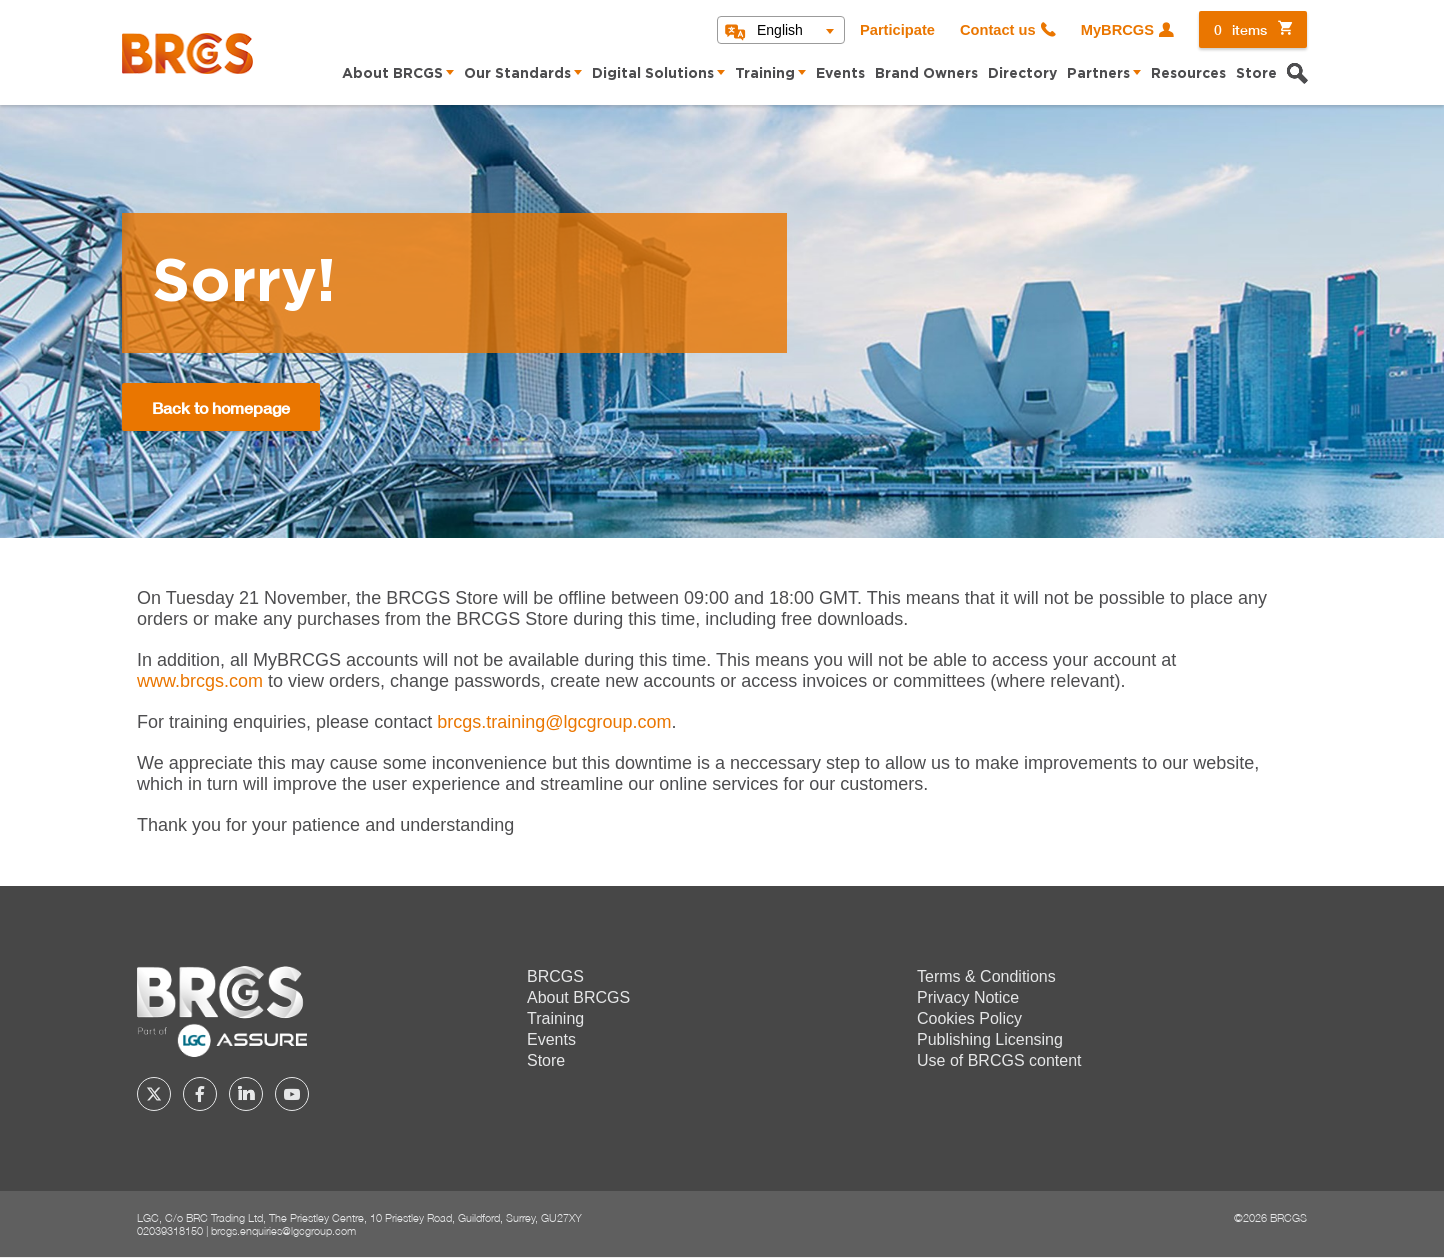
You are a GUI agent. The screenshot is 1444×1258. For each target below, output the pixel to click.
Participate (897, 30)
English (780, 30)
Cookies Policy (969, 1018)
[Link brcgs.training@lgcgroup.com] (554, 722)
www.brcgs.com (200, 681)
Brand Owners (926, 74)
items (1240, 29)
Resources (1188, 74)
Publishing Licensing (990, 1039)
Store (1256, 74)
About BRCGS (392, 74)
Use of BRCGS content (999, 1060)
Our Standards (517, 74)
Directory (1022, 74)
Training (765, 74)
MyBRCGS (1117, 30)
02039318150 (170, 1230)
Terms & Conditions (986, 976)
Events (840, 74)
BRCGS (555, 976)
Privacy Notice (968, 997)
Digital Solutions (653, 74)
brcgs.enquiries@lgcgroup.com (283, 1230)
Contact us (998, 30)
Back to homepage (221, 407)
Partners (1098, 74)
